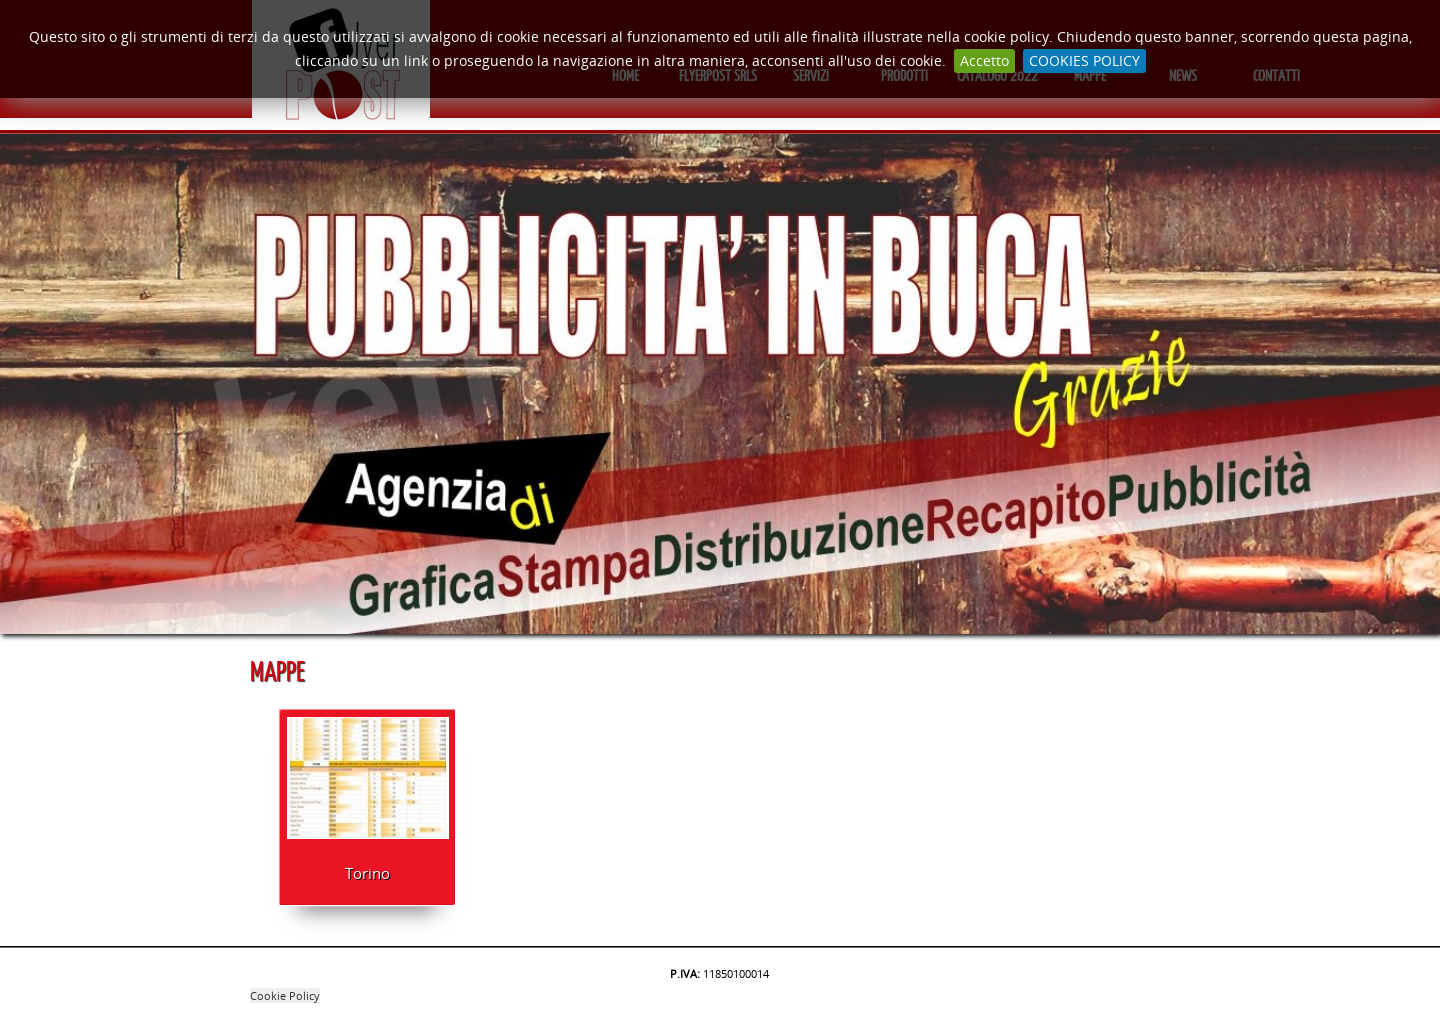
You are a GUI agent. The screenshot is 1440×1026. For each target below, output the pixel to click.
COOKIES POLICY (1084, 60)
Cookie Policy (285, 995)
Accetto (984, 60)
